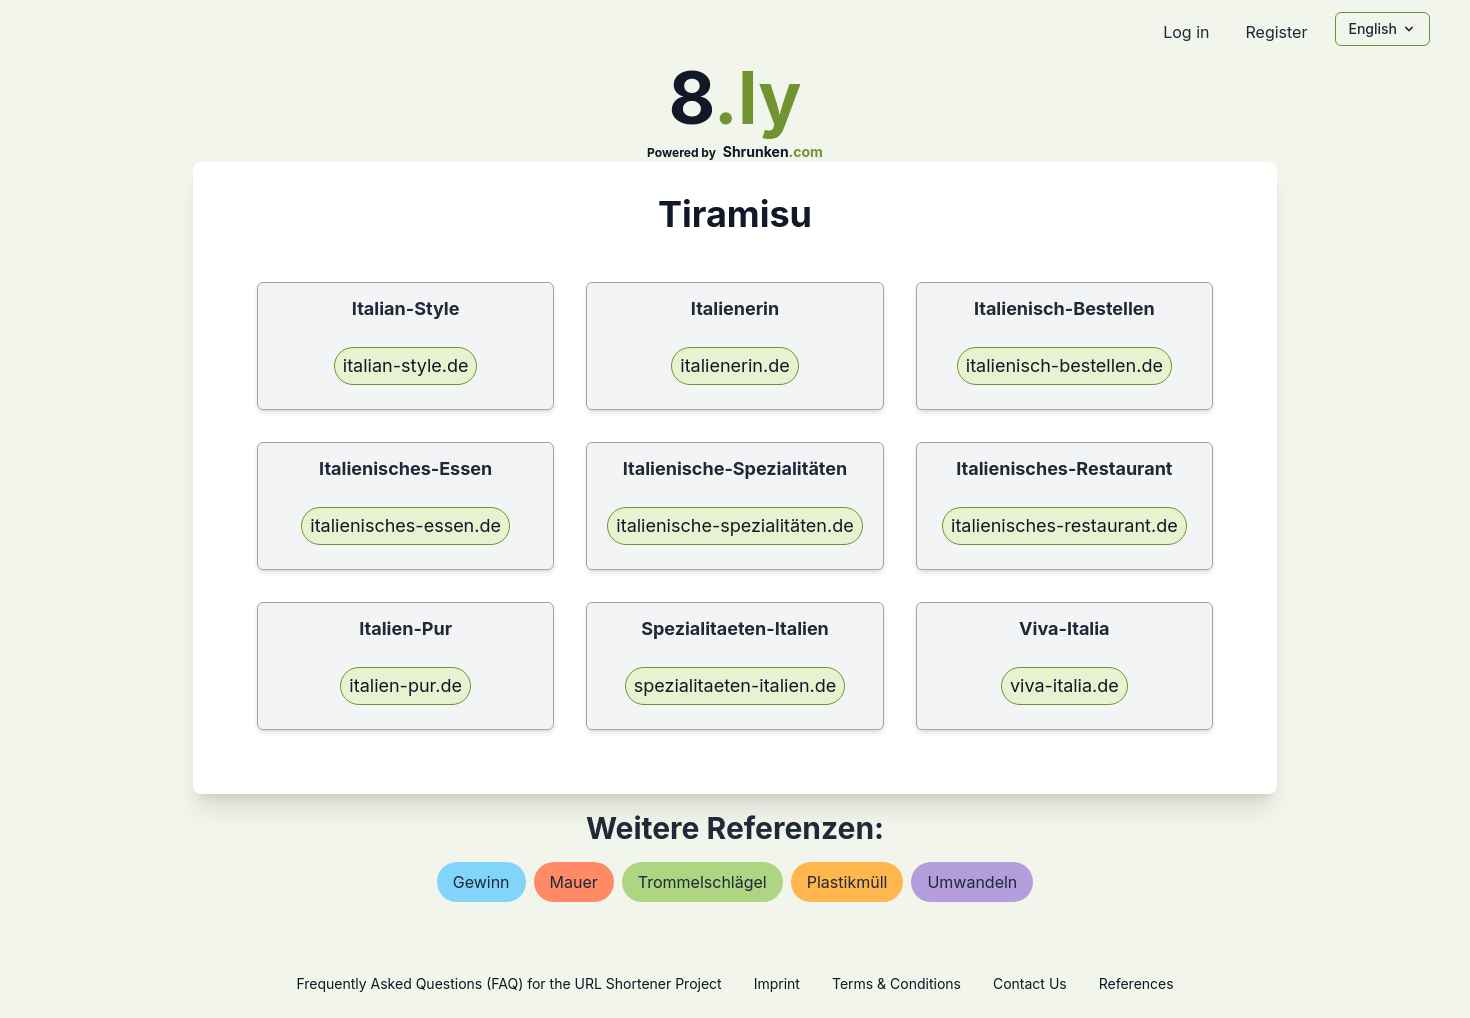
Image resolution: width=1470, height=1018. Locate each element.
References (1136, 983)
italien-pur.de (405, 685)
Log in (1186, 32)
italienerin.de (734, 365)
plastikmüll (847, 882)
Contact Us (1030, 983)
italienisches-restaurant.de (1064, 525)
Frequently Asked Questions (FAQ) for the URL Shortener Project (508, 983)
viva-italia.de (1064, 685)
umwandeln (972, 882)
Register (1276, 32)
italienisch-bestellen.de (1064, 365)
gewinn (481, 882)
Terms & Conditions (896, 983)
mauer (574, 882)
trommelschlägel (702, 882)
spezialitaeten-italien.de (735, 685)
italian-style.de (406, 365)
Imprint (777, 983)
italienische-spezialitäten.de (734, 525)
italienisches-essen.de (405, 525)
